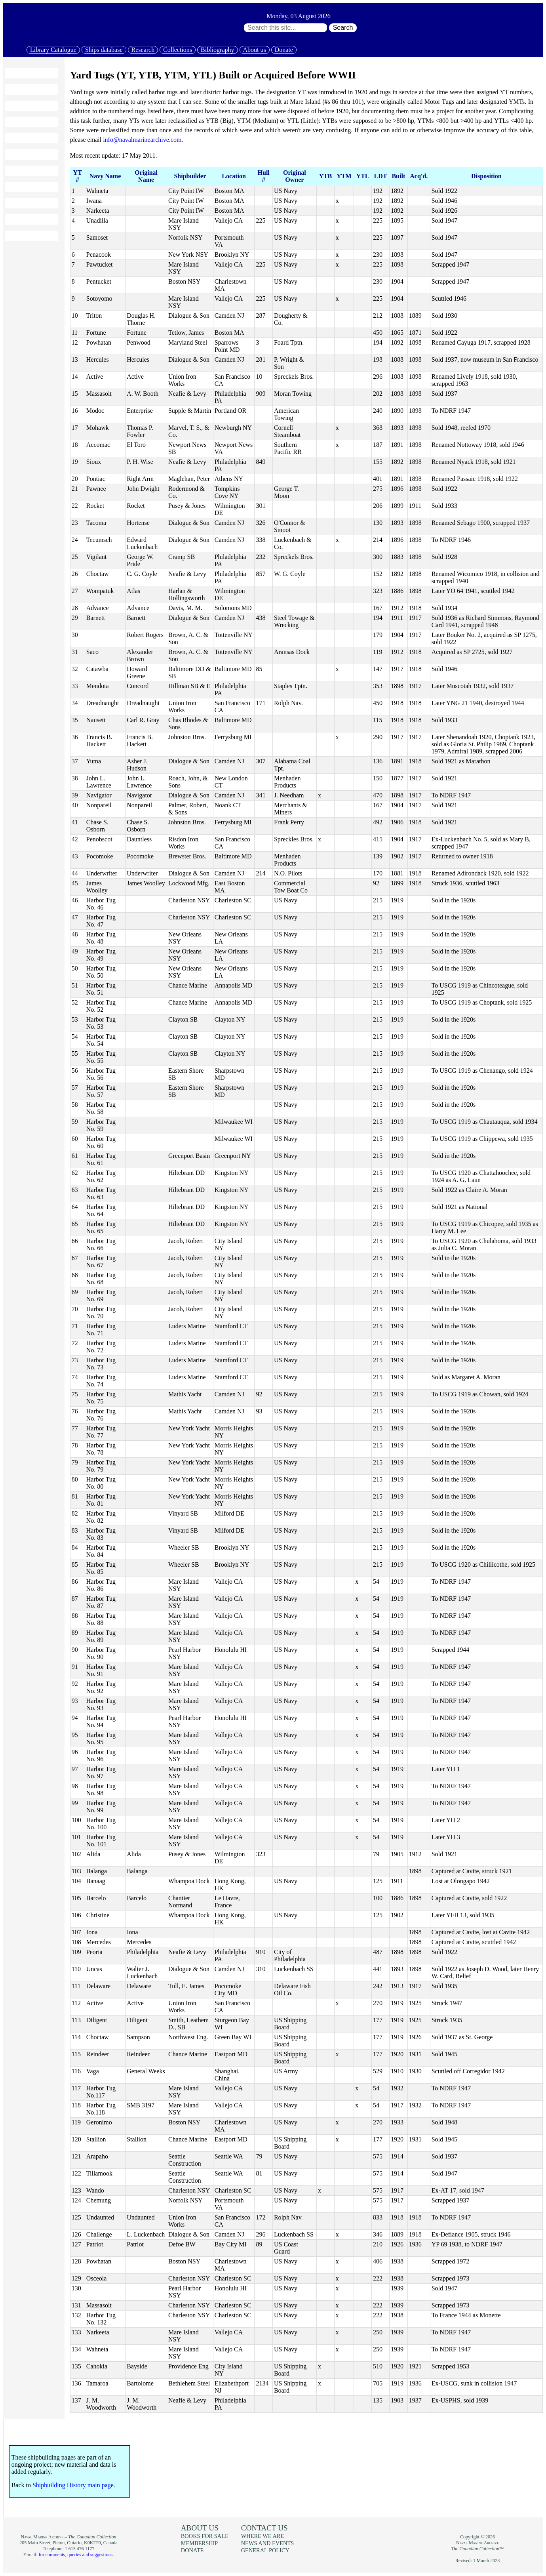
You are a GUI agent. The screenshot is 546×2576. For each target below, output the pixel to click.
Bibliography (217, 49)
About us (254, 49)
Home (16, 73)
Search (343, 27)
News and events (31, 187)
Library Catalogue (53, 49)
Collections (177, 49)
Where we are (262, 2536)
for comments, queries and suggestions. (76, 2554)
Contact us (264, 2528)
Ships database (104, 49)
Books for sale (28, 171)
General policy (265, 2550)
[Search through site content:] (285, 27)
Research (143, 49)
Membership (25, 203)
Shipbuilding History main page (73, 2485)
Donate (284, 49)
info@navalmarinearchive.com (142, 139)
